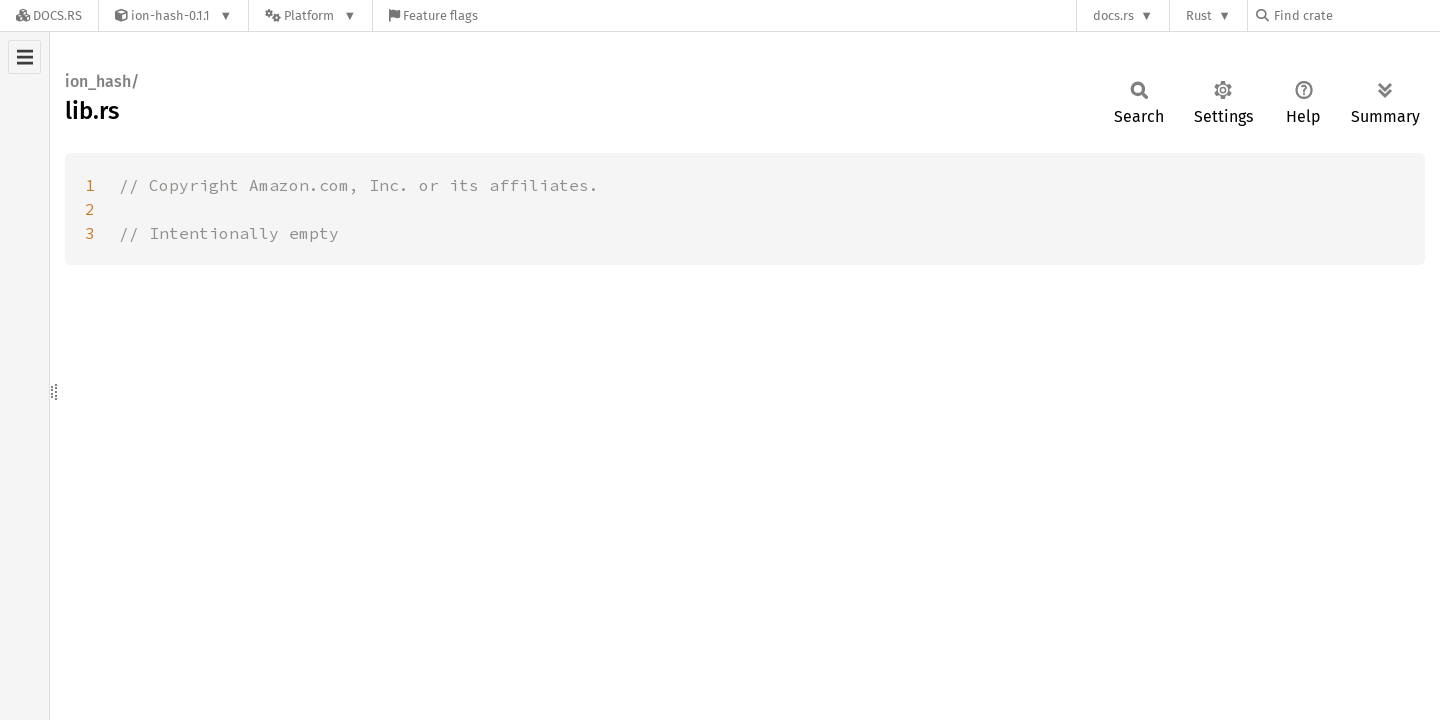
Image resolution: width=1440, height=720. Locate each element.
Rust (1199, 15)
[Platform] (310, 15)
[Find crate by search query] (1356, 15)
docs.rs (1113, 15)
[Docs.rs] (49, 15)
